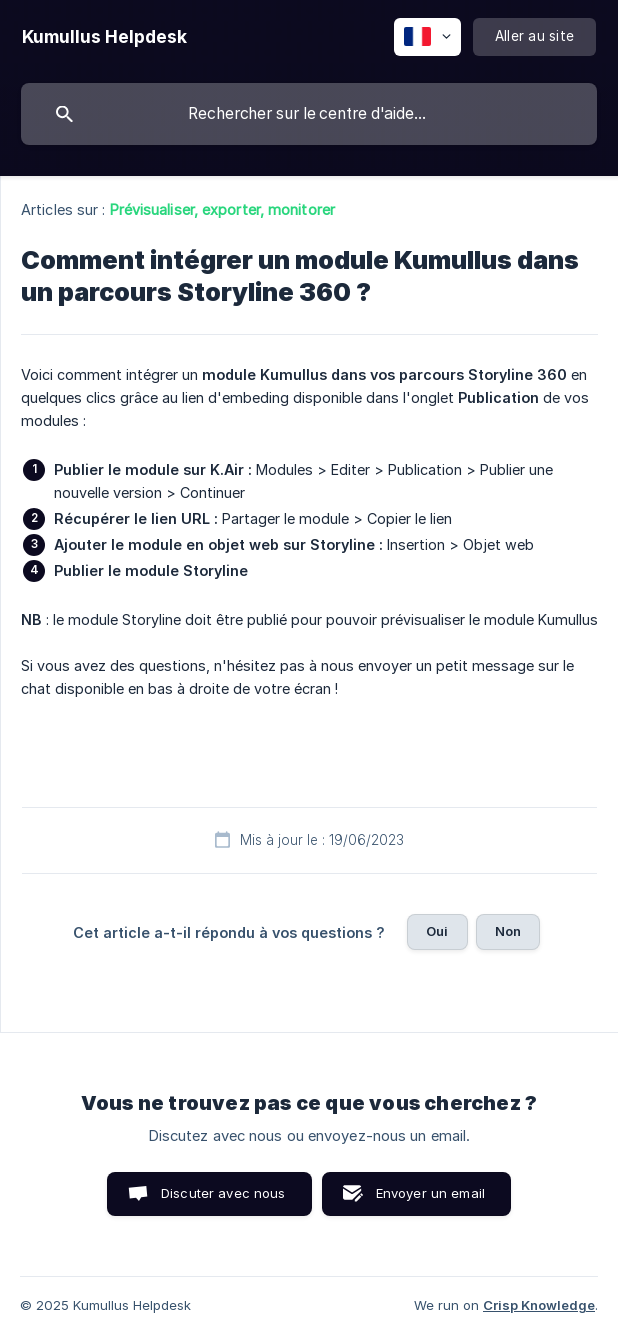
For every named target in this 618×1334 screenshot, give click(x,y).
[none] (104, 37)
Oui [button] (437, 931)
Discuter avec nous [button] (223, 1193)
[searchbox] (309, 114)
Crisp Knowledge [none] (539, 1305)
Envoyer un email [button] (430, 1193)
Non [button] (508, 931)
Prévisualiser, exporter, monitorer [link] (222, 209)
